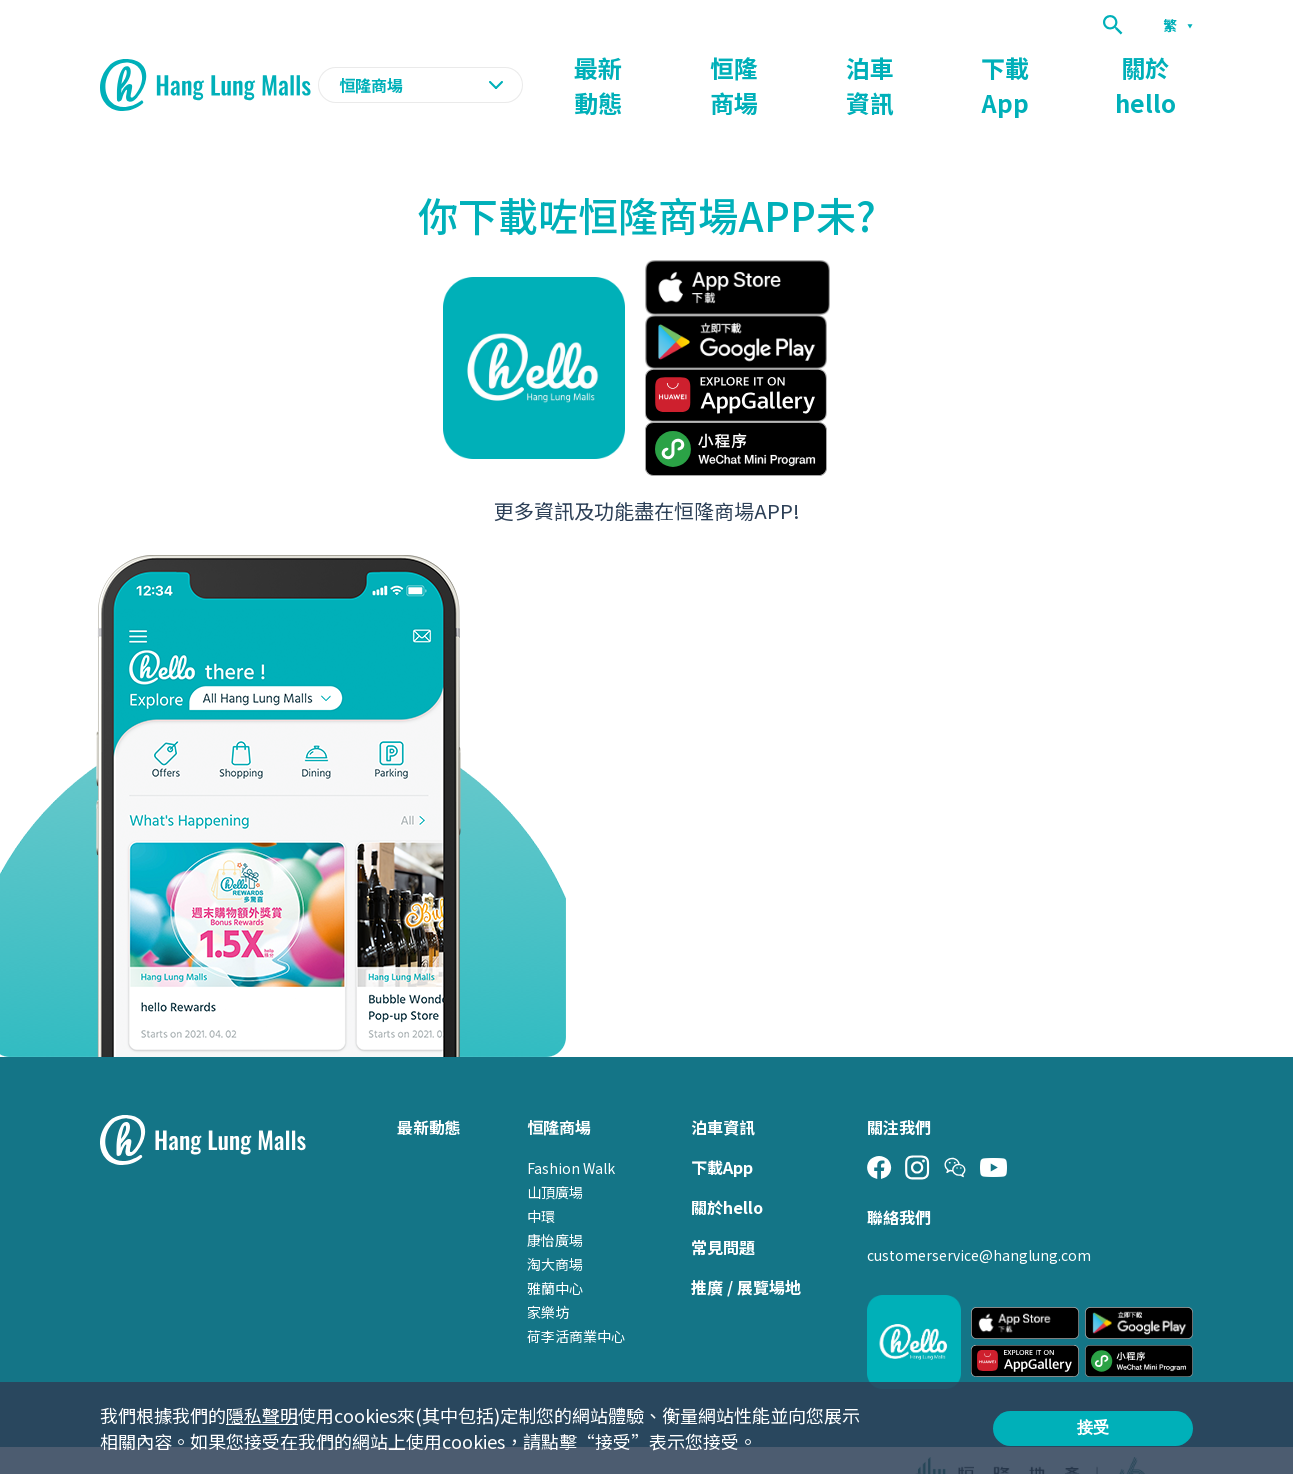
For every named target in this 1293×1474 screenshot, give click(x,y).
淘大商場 (555, 1225)
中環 (541, 1177)
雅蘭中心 (555, 1249)
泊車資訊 (927, 66)
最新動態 (699, 66)
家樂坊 (548, 1273)
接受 (1093, 1427)
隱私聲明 (262, 1415)
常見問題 (723, 1208)
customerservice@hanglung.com (979, 1216)
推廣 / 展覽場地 (746, 1248)
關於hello (1157, 66)
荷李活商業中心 (576, 1297)
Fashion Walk (571, 1129)
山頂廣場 (555, 1153)
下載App (1040, 66)
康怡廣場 (555, 1201)
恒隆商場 (813, 66)
